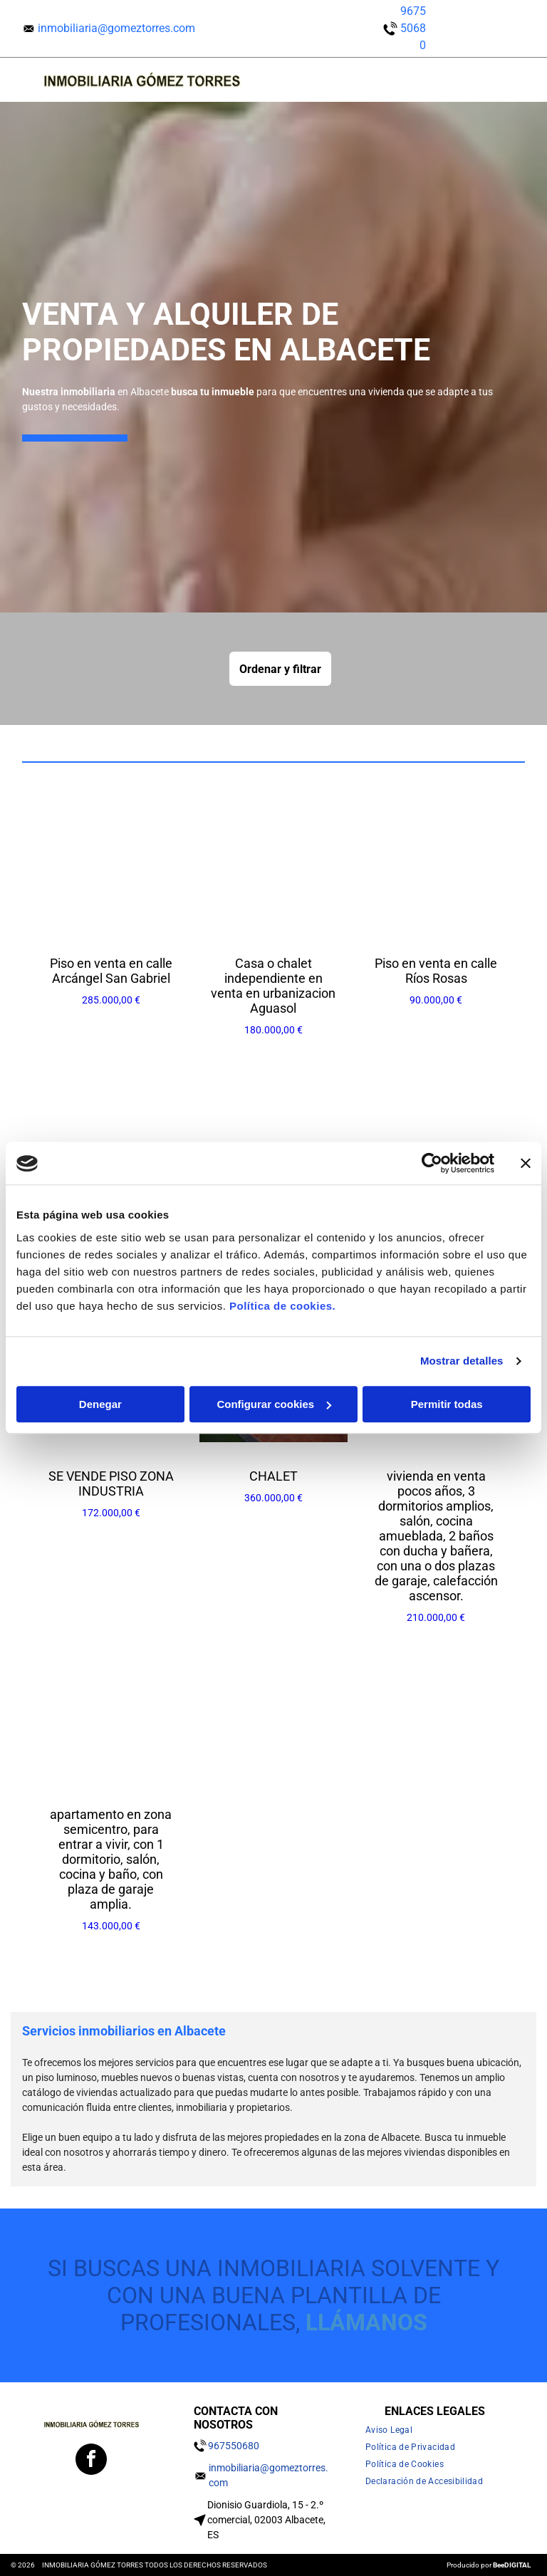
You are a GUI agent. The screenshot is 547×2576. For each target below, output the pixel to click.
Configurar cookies (274, 1404)
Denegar (100, 1404)
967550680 (413, 28)
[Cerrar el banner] (526, 1164)
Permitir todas (447, 1404)
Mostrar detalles (462, 1361)
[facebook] (91, 2461)
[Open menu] (490, 79)
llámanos (366, 2322)
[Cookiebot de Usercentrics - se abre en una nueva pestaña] (432, 1163)
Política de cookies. (282, 1306)
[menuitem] (394, 2430)
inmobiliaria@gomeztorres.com (116, 28)
